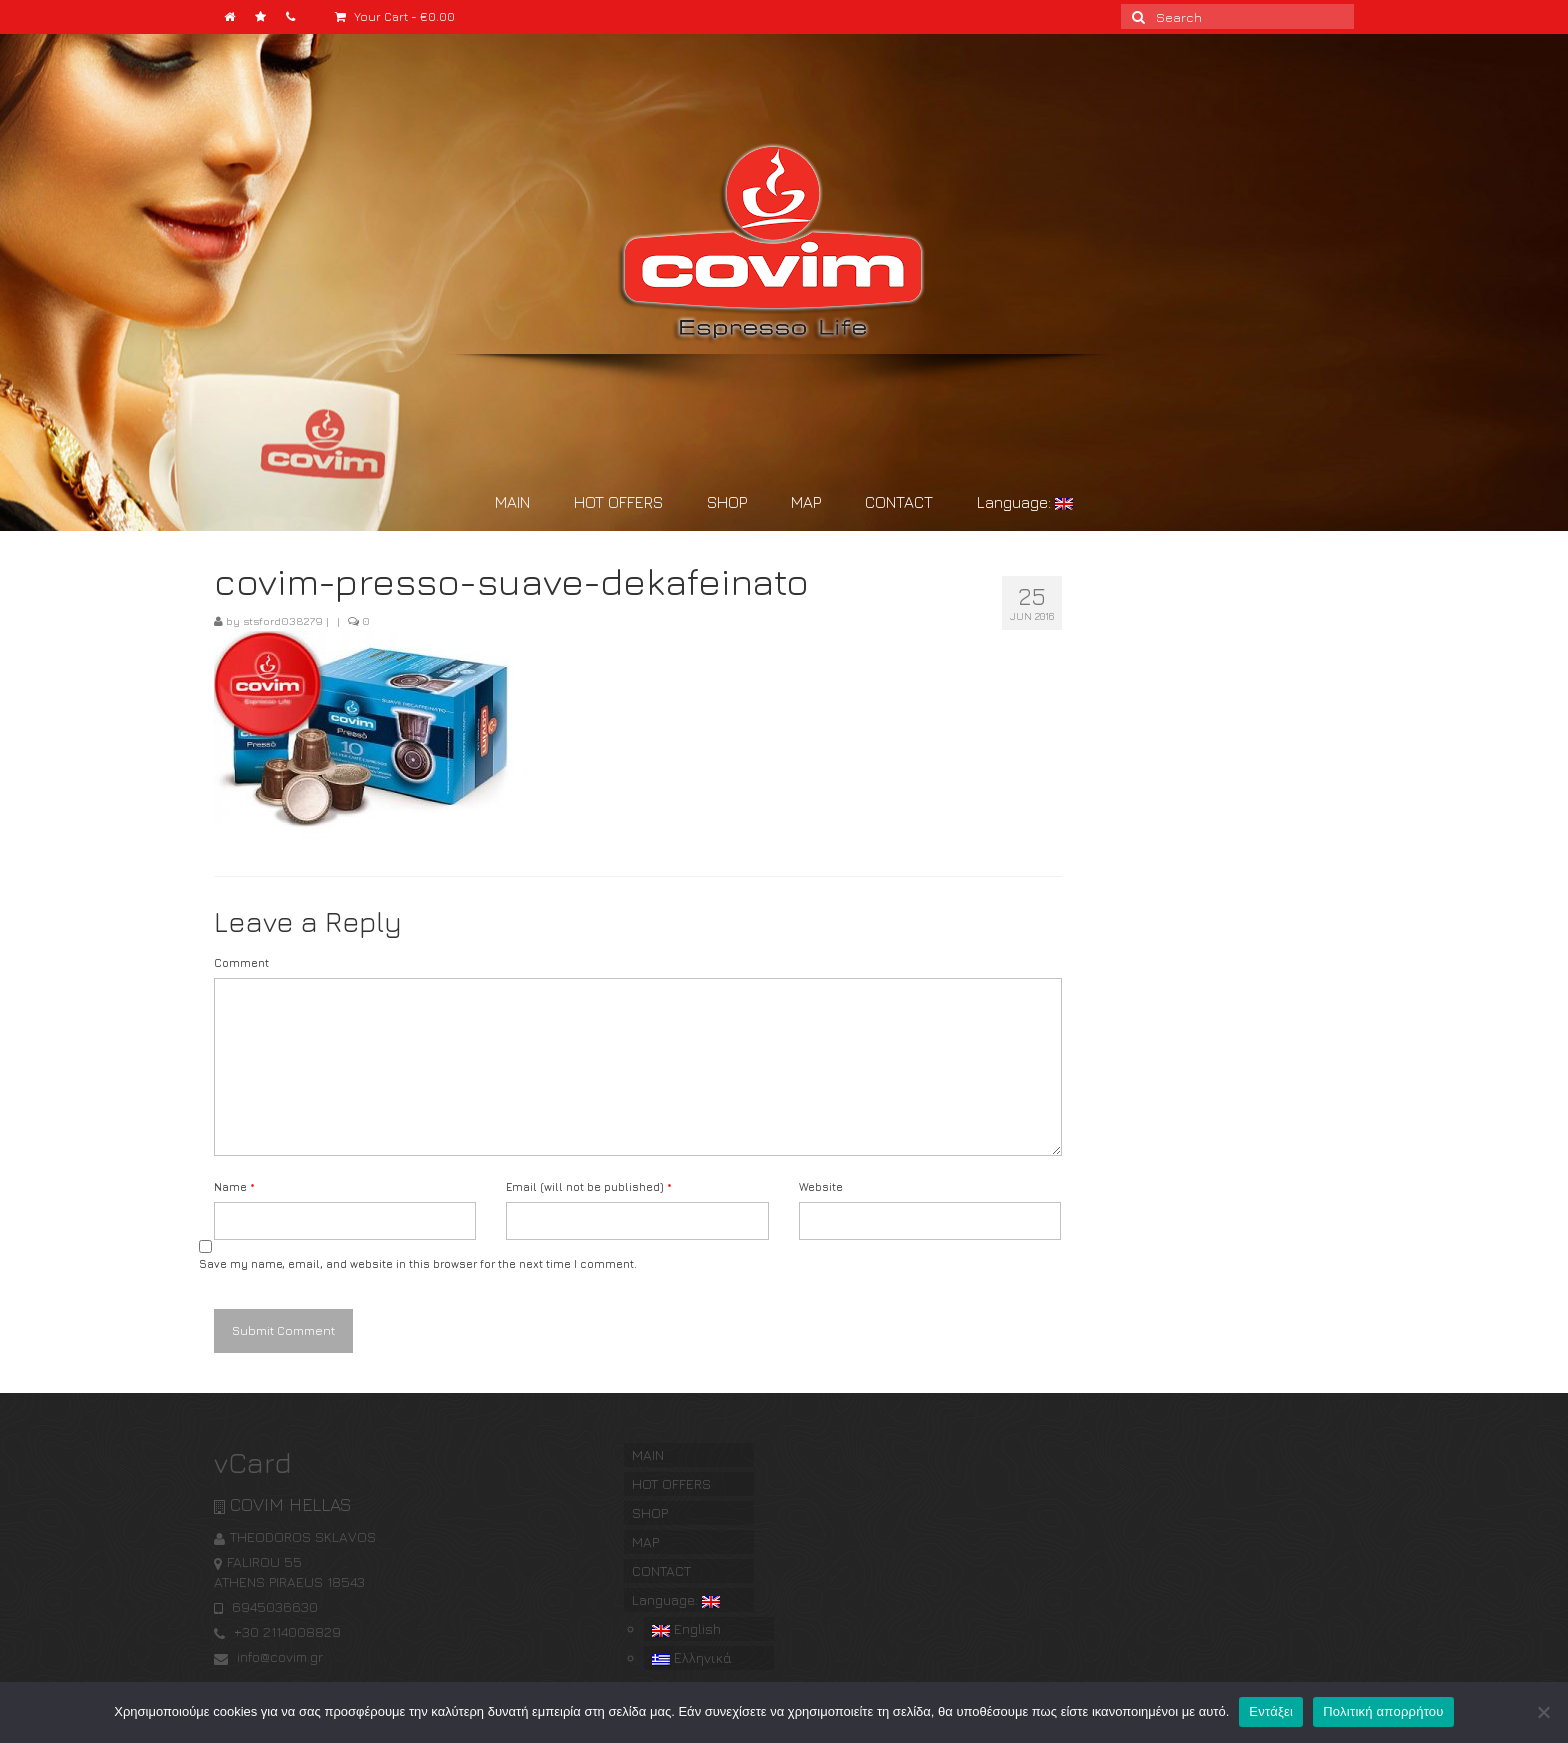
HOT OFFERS (618, 502)
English (686, 1628)
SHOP (727, 502)
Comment (241, 962)
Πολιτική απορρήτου (1383, 1711)
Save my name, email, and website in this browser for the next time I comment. (418, 1263)
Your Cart (395, 16)
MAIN (512, 502)
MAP (806, 502)
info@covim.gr (268, 1656)
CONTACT (899, 502)
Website (821, 1186)
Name (234, 1186)
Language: (1025, 502)
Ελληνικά (692, 1657)
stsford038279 (283, 620)
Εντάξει (1271, 1711)
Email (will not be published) (589, 1186)
